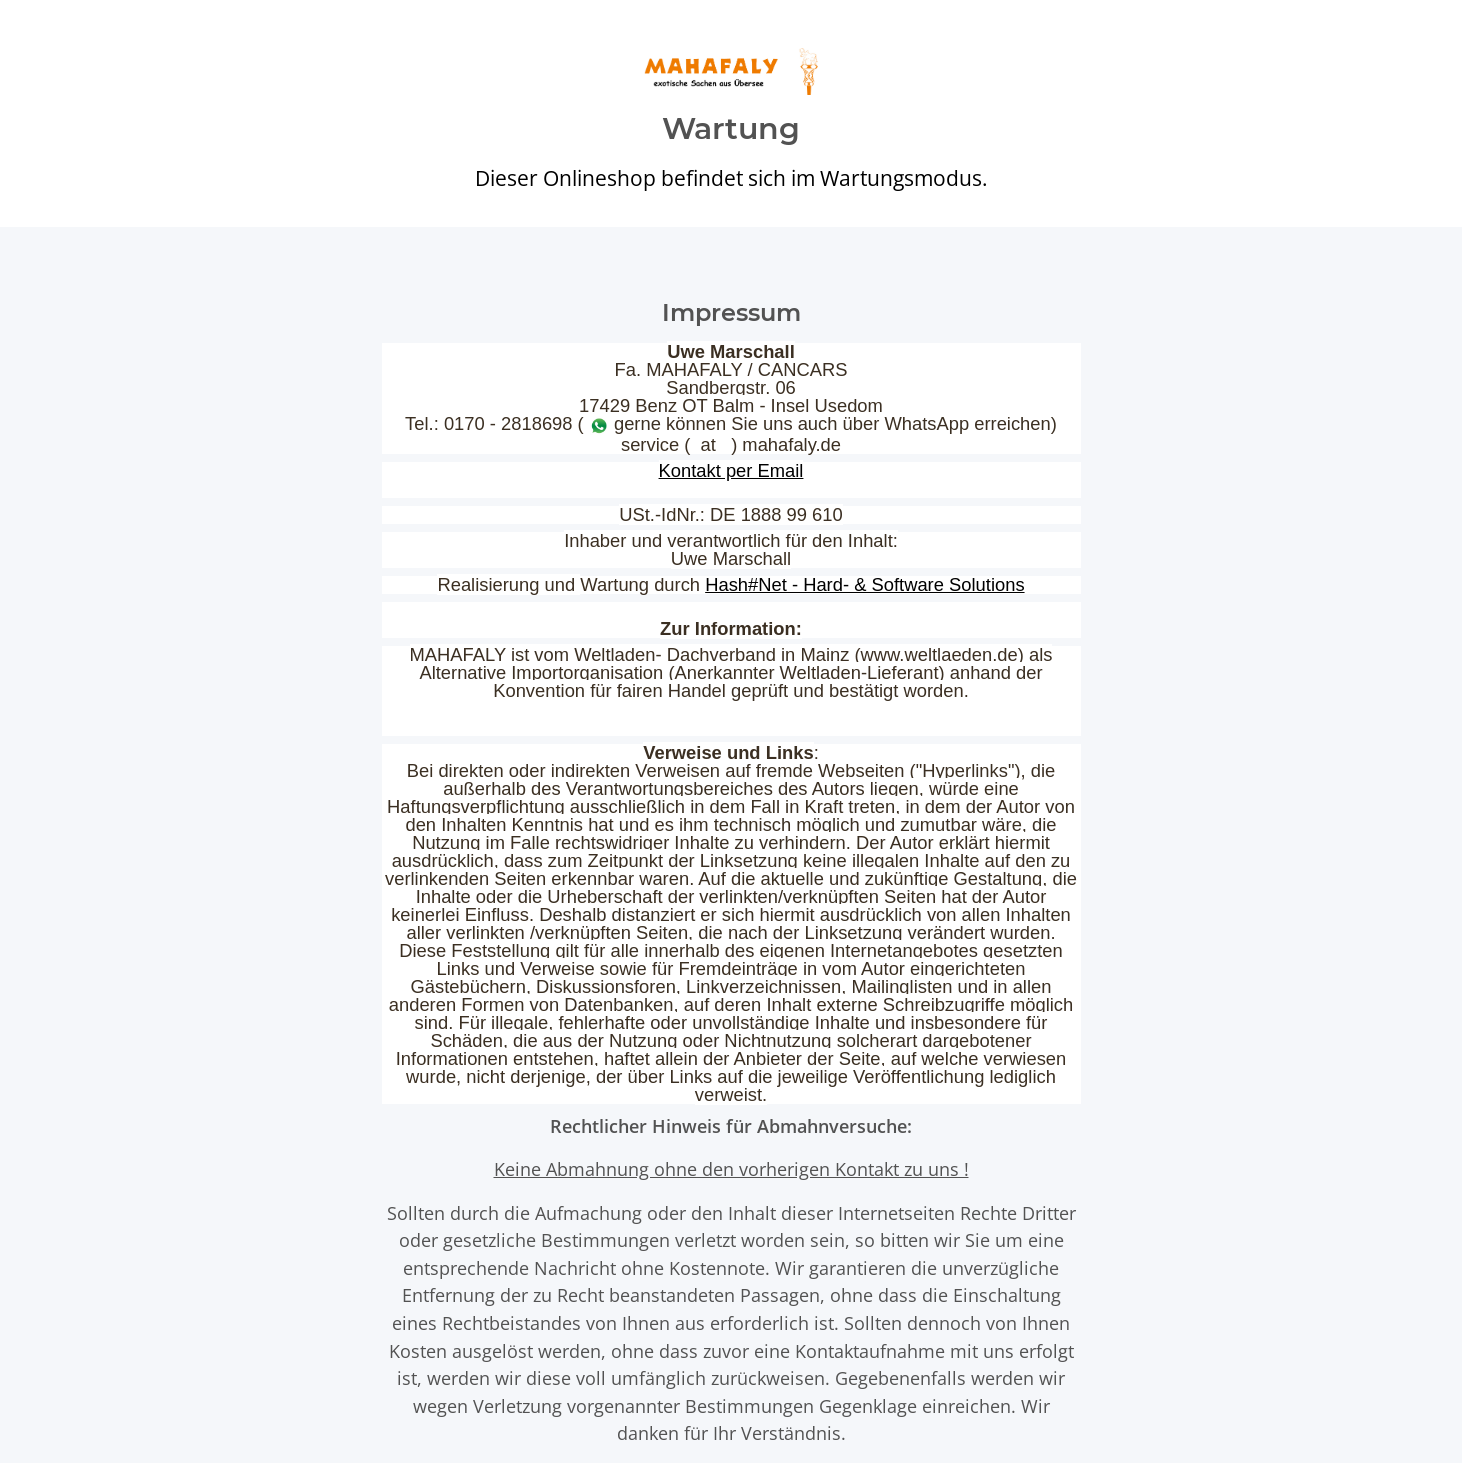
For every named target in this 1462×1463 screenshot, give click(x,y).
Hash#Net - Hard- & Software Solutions (864, 584)
